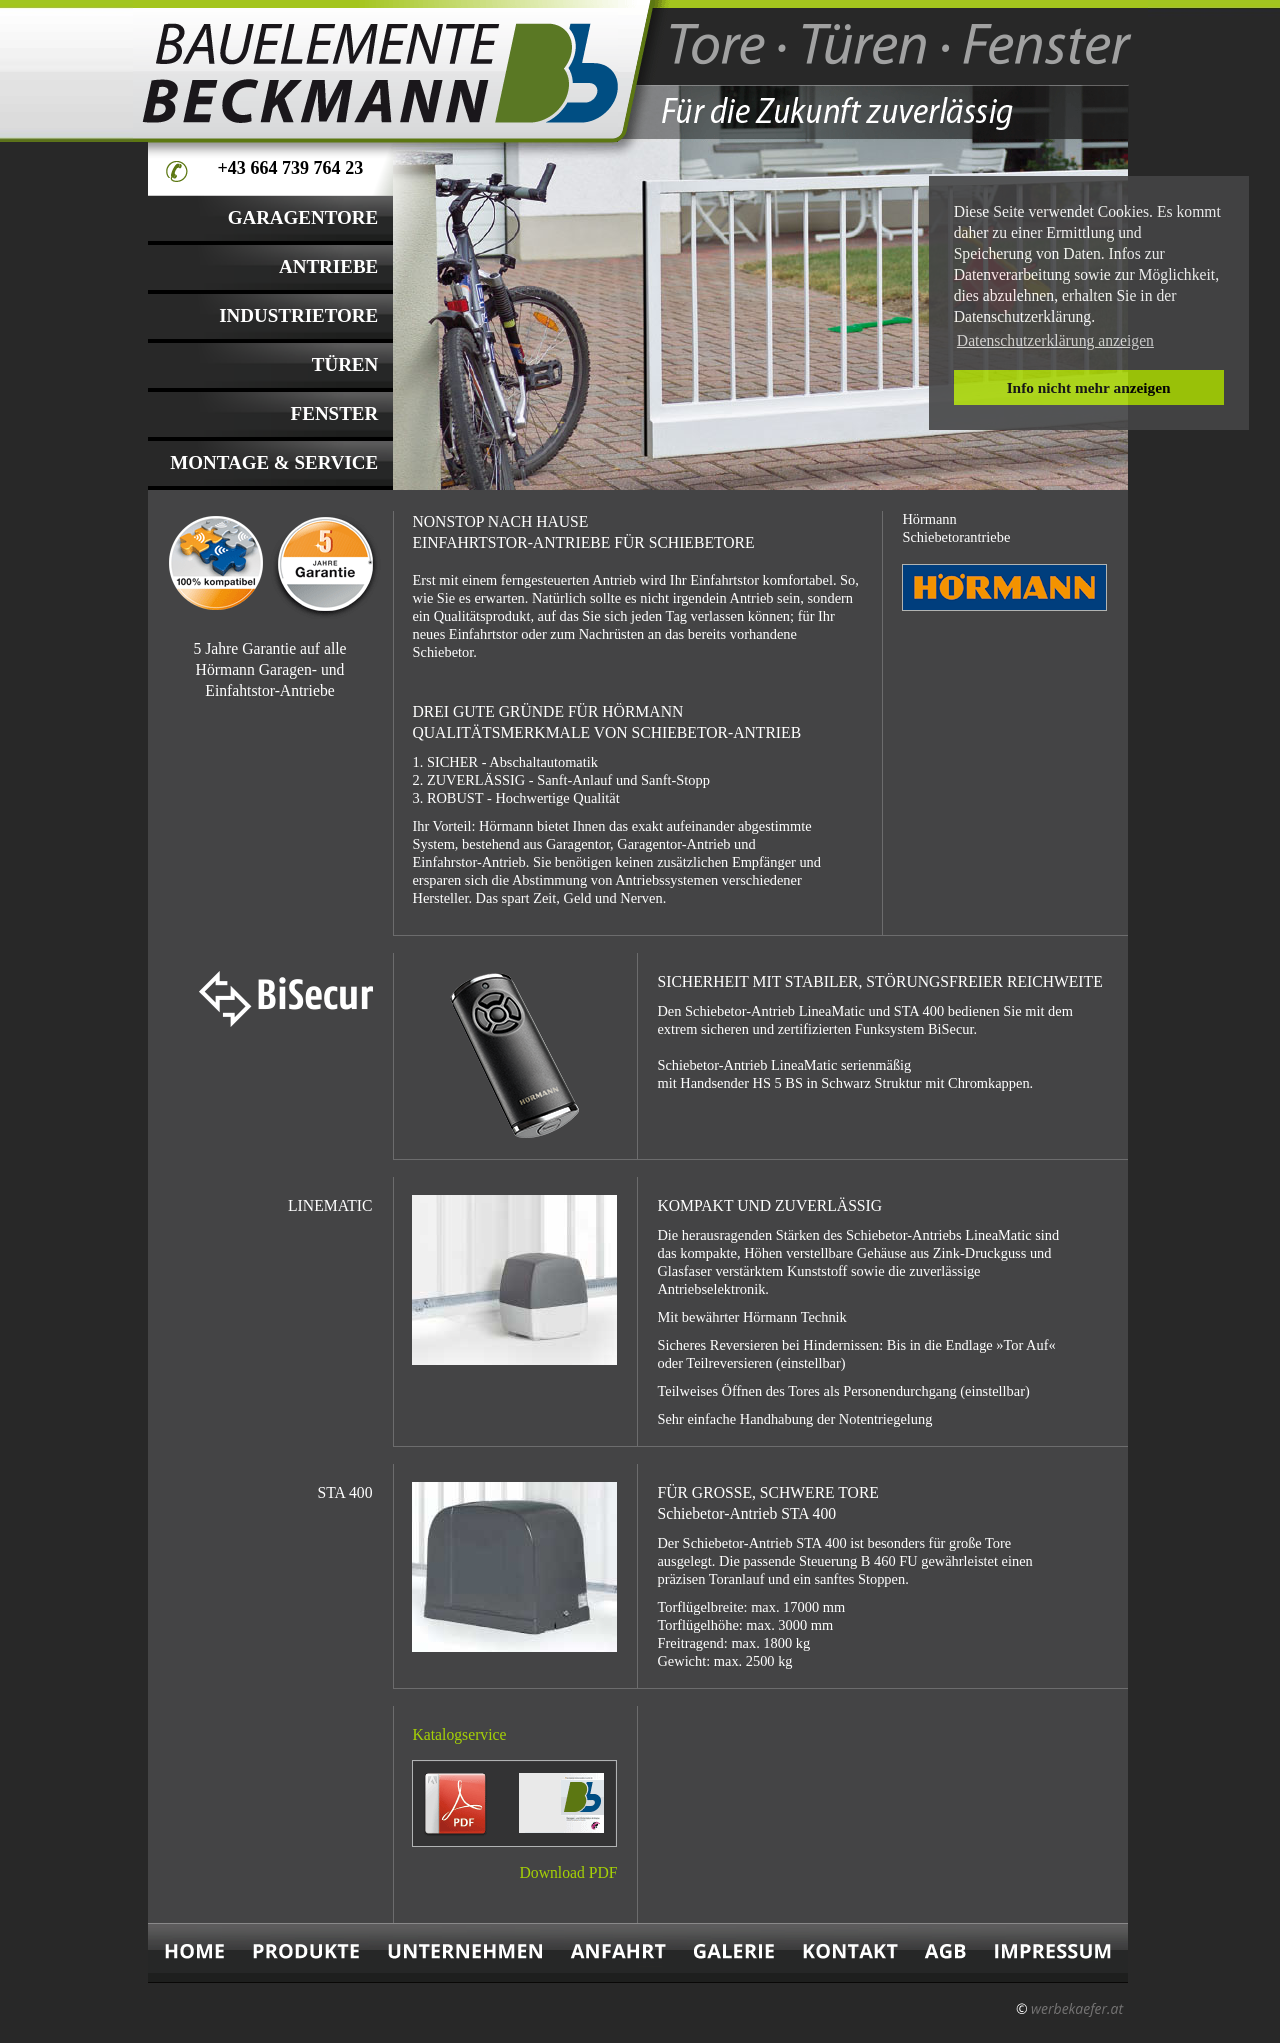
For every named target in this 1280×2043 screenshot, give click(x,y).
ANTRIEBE (328, 266)
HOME (194, 1953)
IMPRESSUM (1054, 1953)
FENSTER (335, 413)
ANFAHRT (618, 1953)
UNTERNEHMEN (465, 1953)
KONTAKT (850, 1953)
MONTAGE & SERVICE (274, 462)
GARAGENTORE (303, 217)
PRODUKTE (306, 1953)
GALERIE (733, 1953)
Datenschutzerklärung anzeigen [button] (1055, 340)
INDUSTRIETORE (298, 315)
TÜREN (345, 364)
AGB (945, 1953)
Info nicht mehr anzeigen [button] (1089, 387)
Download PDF (569, 1872)
